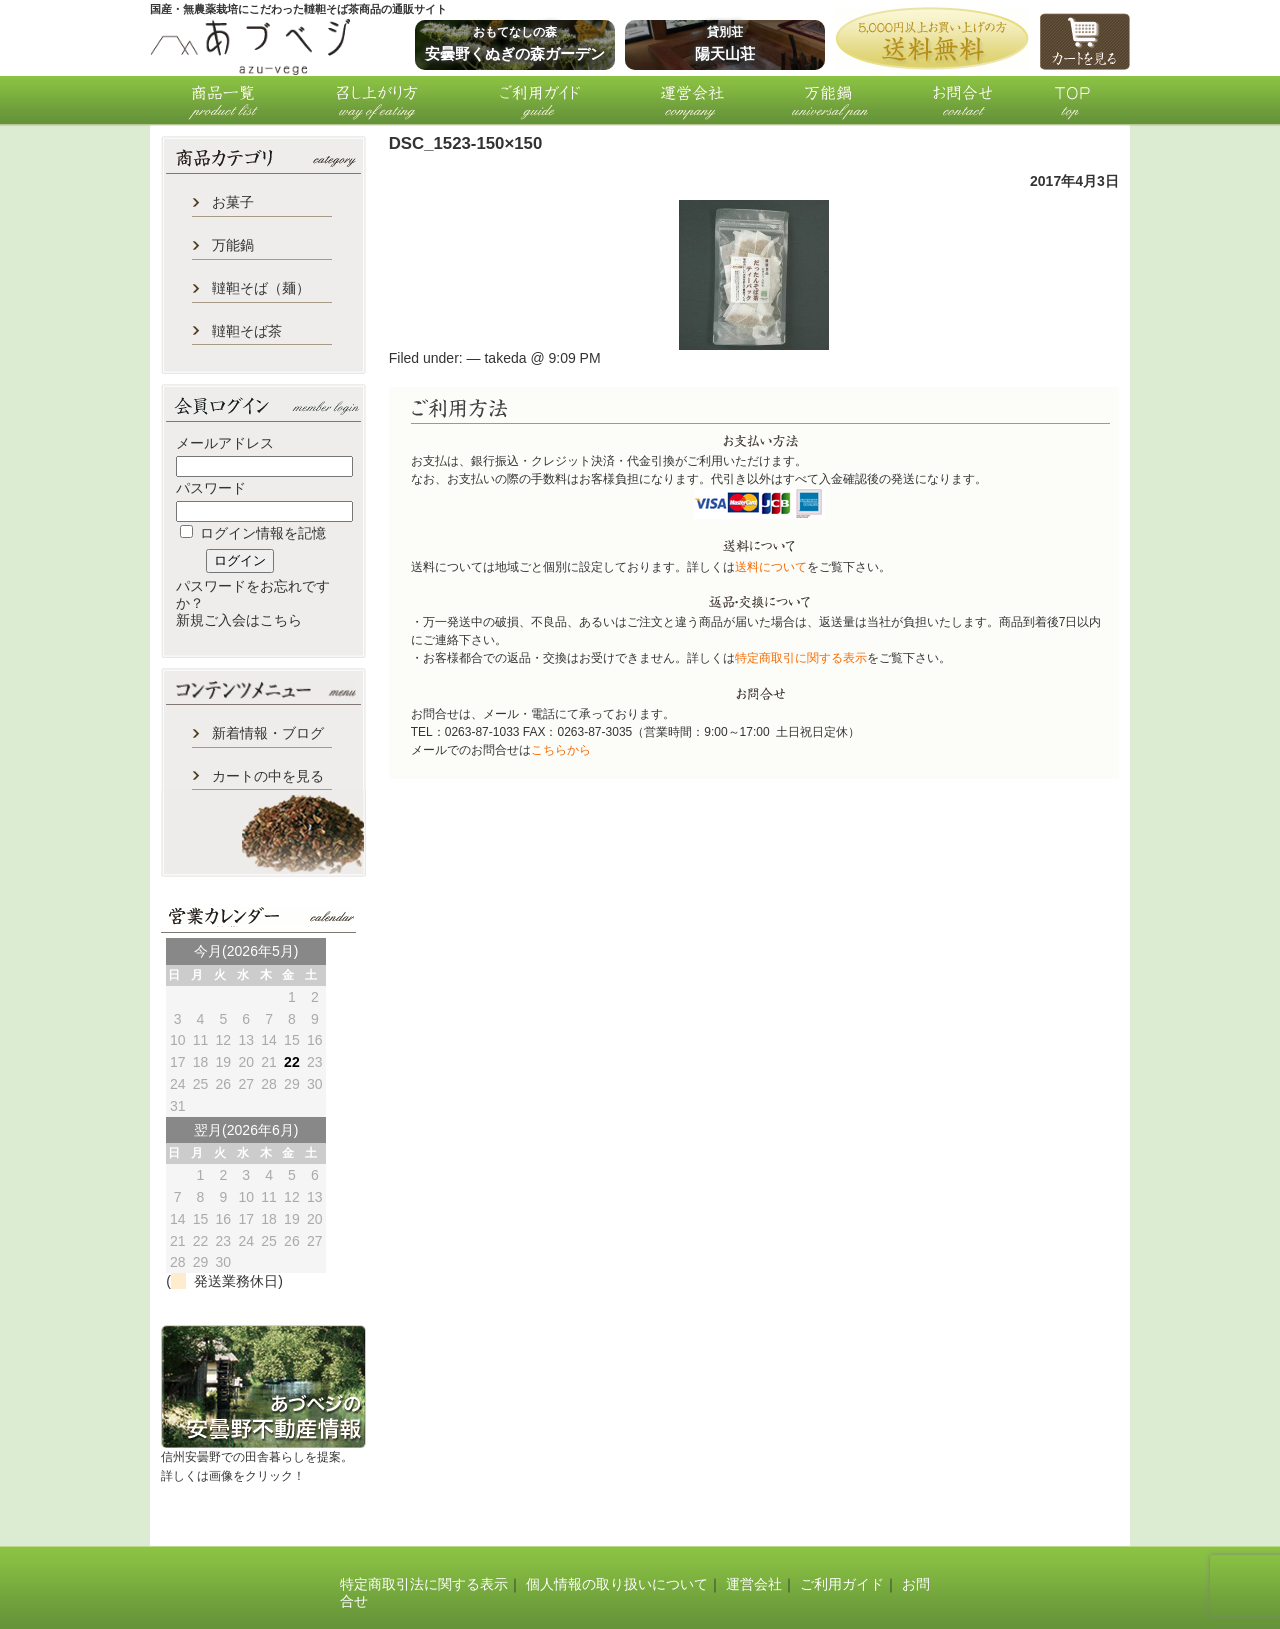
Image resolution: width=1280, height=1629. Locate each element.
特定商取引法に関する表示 (424, 1584)
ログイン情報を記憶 (253, 533)
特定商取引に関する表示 (801, 658)
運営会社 (754, 1584)
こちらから (561, 750)
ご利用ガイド (842, 1584)
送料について (771, 567)
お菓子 (233, 202)
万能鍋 (233, 245)
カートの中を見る (268, 776)
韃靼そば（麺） (261, 288)
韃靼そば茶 (247, 331)
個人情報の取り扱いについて (617, 1584)
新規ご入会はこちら (239, 620)
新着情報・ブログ (268, 733)
